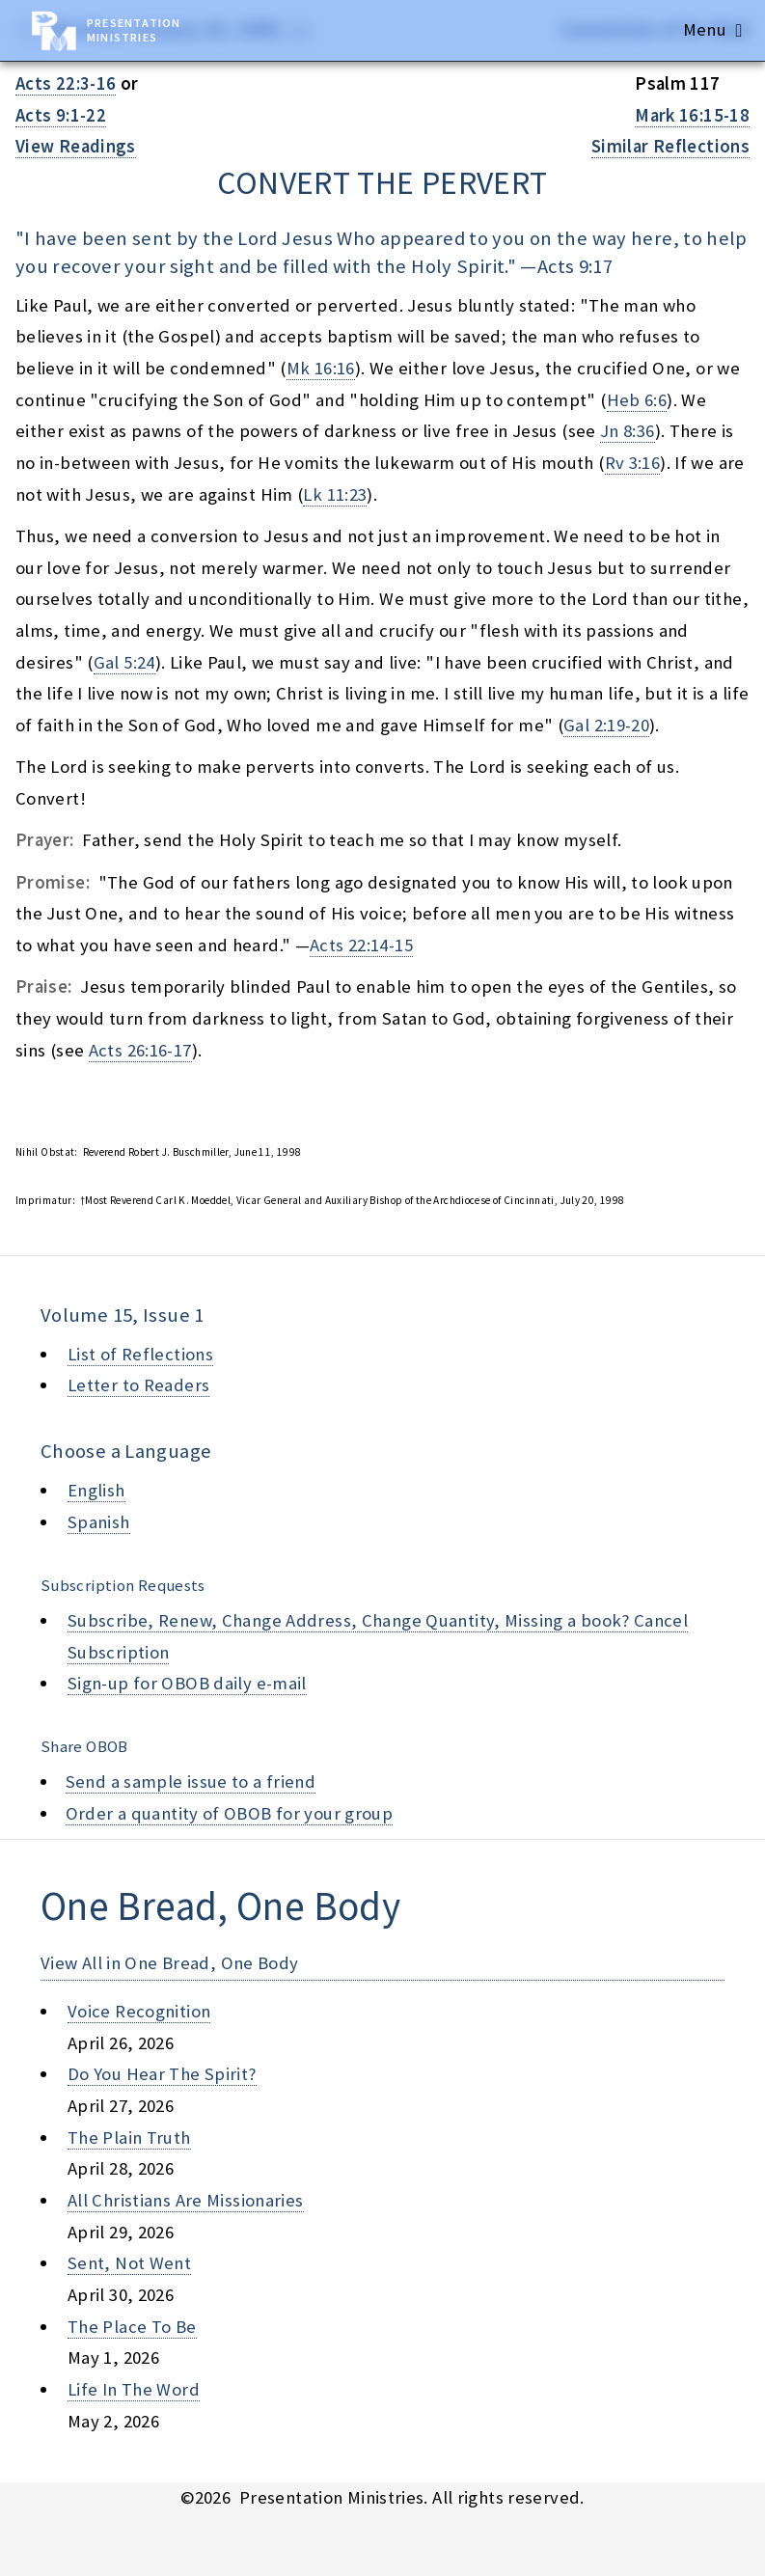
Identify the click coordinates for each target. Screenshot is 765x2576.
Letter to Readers (138, 1385)
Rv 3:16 (633, 463)
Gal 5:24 (124, 662)
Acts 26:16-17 (140, 1050)
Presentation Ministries (133, 29)
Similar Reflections (670, 146)
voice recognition (139, 2011)
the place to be (132, 2327)
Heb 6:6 (637, 400)
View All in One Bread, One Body (170, 1963)
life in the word (134, 2389)
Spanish (99, 1522)
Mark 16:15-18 (692, 115)
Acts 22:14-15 (361, 945)
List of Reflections (140, 1354)
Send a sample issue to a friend (191, 1781)
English (96, 1490)
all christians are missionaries (186, 2200)
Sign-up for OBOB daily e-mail (187, 1683)
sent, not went (129, 2263)
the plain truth (129, 2137)
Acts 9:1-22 (60, 115)
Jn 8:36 (627, 431)
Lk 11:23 (335, 494)
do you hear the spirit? (162, 2074)
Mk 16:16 (321, 368)
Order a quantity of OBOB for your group (230, 1813)
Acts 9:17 (575, 266)
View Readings (75, 146)
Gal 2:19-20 (606, 725)
